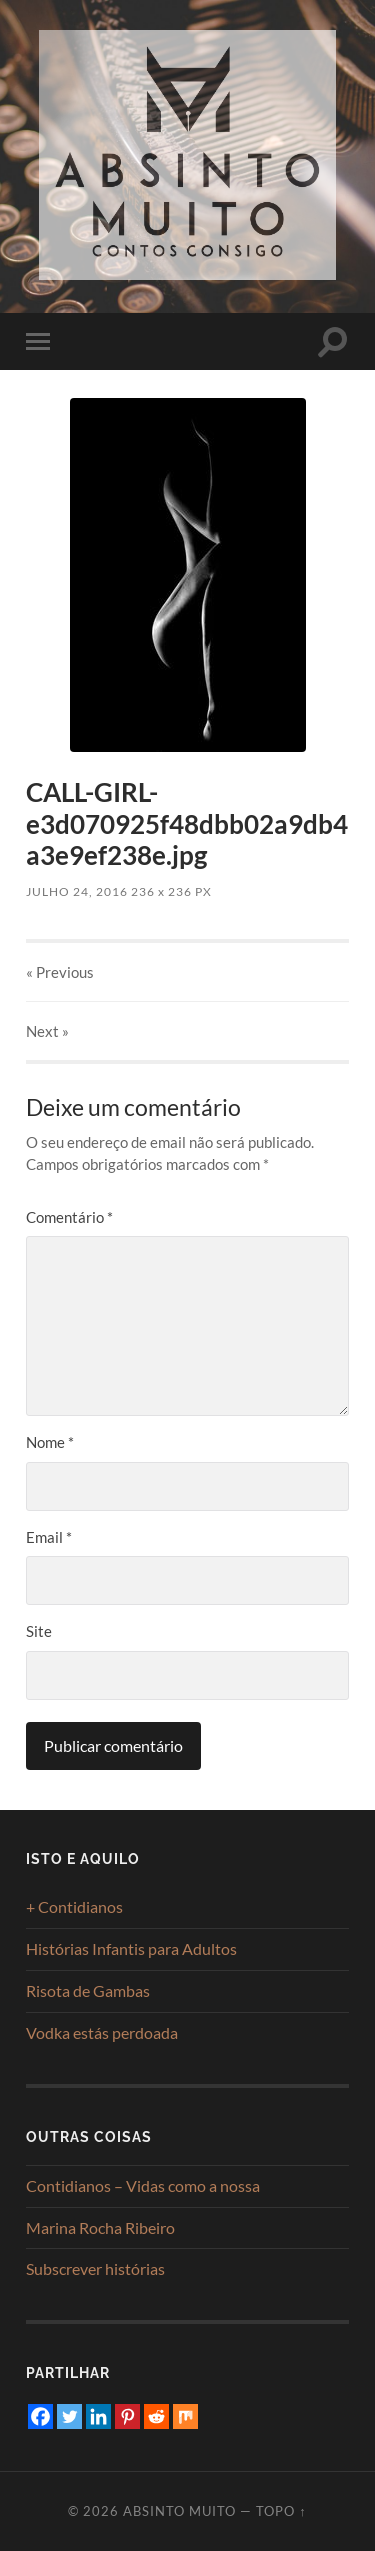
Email (49, 1537)
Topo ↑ (281, 2511)
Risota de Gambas (88, 1990)
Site (39, 1631)
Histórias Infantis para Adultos (131, 1948)
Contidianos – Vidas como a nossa (143, 2185)
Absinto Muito (179, 2511)
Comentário (69, 1217)
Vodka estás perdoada (102, 2032)
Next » (47, 1031)
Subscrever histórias (95, 2268)
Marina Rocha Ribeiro (100, 2227)
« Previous (60, 972)
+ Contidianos (74, 1906)
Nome (50, 1442)
